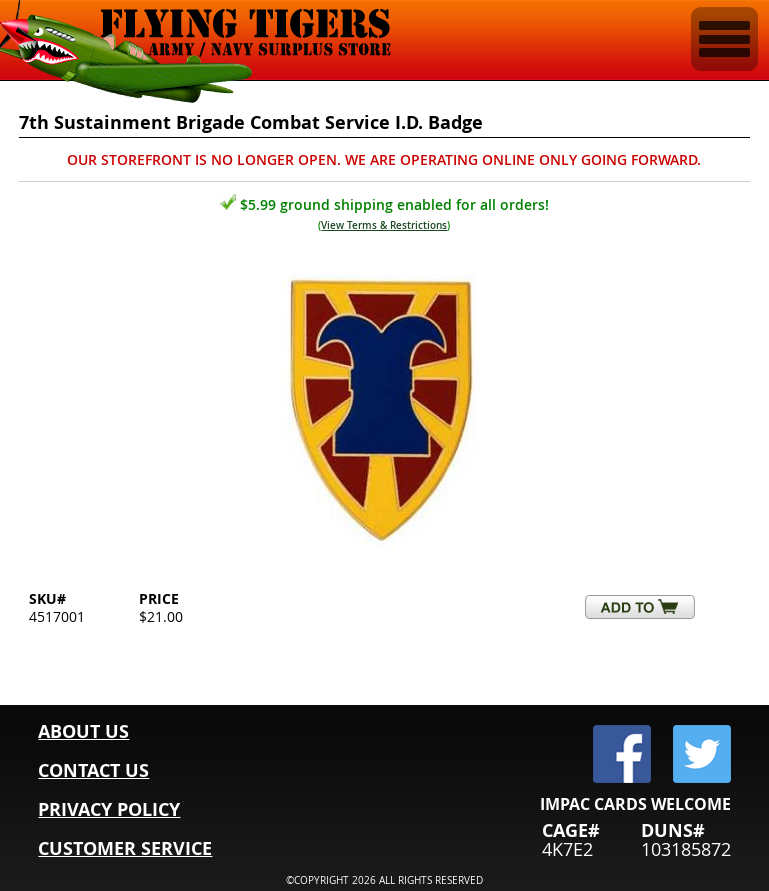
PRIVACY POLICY (109, 809)
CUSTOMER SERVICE (125, 848)
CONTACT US (93, 770)
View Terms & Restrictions (384, 225)
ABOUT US (83, 731)
